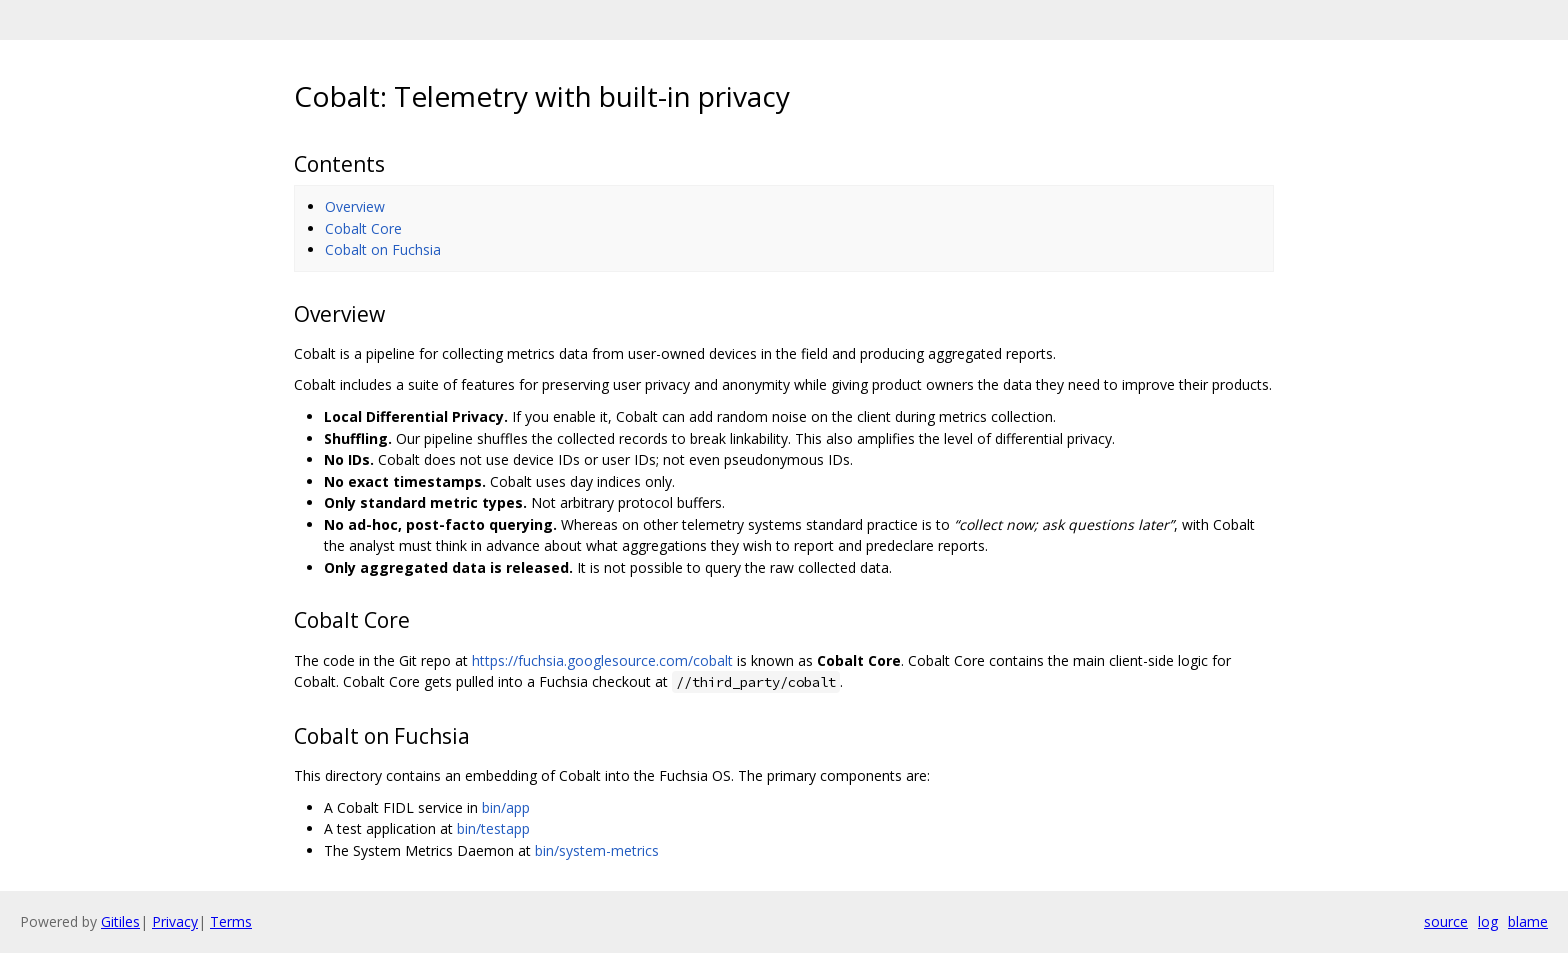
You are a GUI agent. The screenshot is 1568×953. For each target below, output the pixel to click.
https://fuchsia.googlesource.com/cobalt (602, 660)
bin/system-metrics (597, 850)
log (1488, 921)
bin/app (506, 807)
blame (1528, 921)
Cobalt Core (363, 228)
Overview (355, 206)
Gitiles (120, 921)
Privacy (175, 921)
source (1446, 921)
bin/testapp (493, 828)
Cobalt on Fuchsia (383, 249)
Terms (231, 921)
